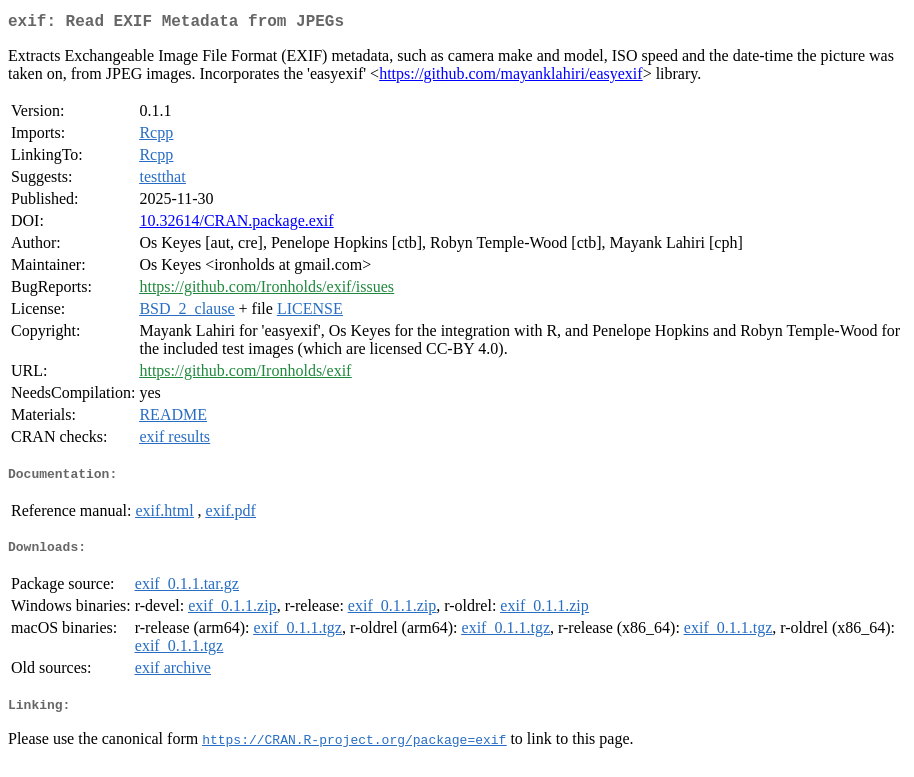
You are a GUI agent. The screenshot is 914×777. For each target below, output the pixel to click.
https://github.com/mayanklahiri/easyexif (511, 77)
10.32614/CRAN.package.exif (236, 224)
